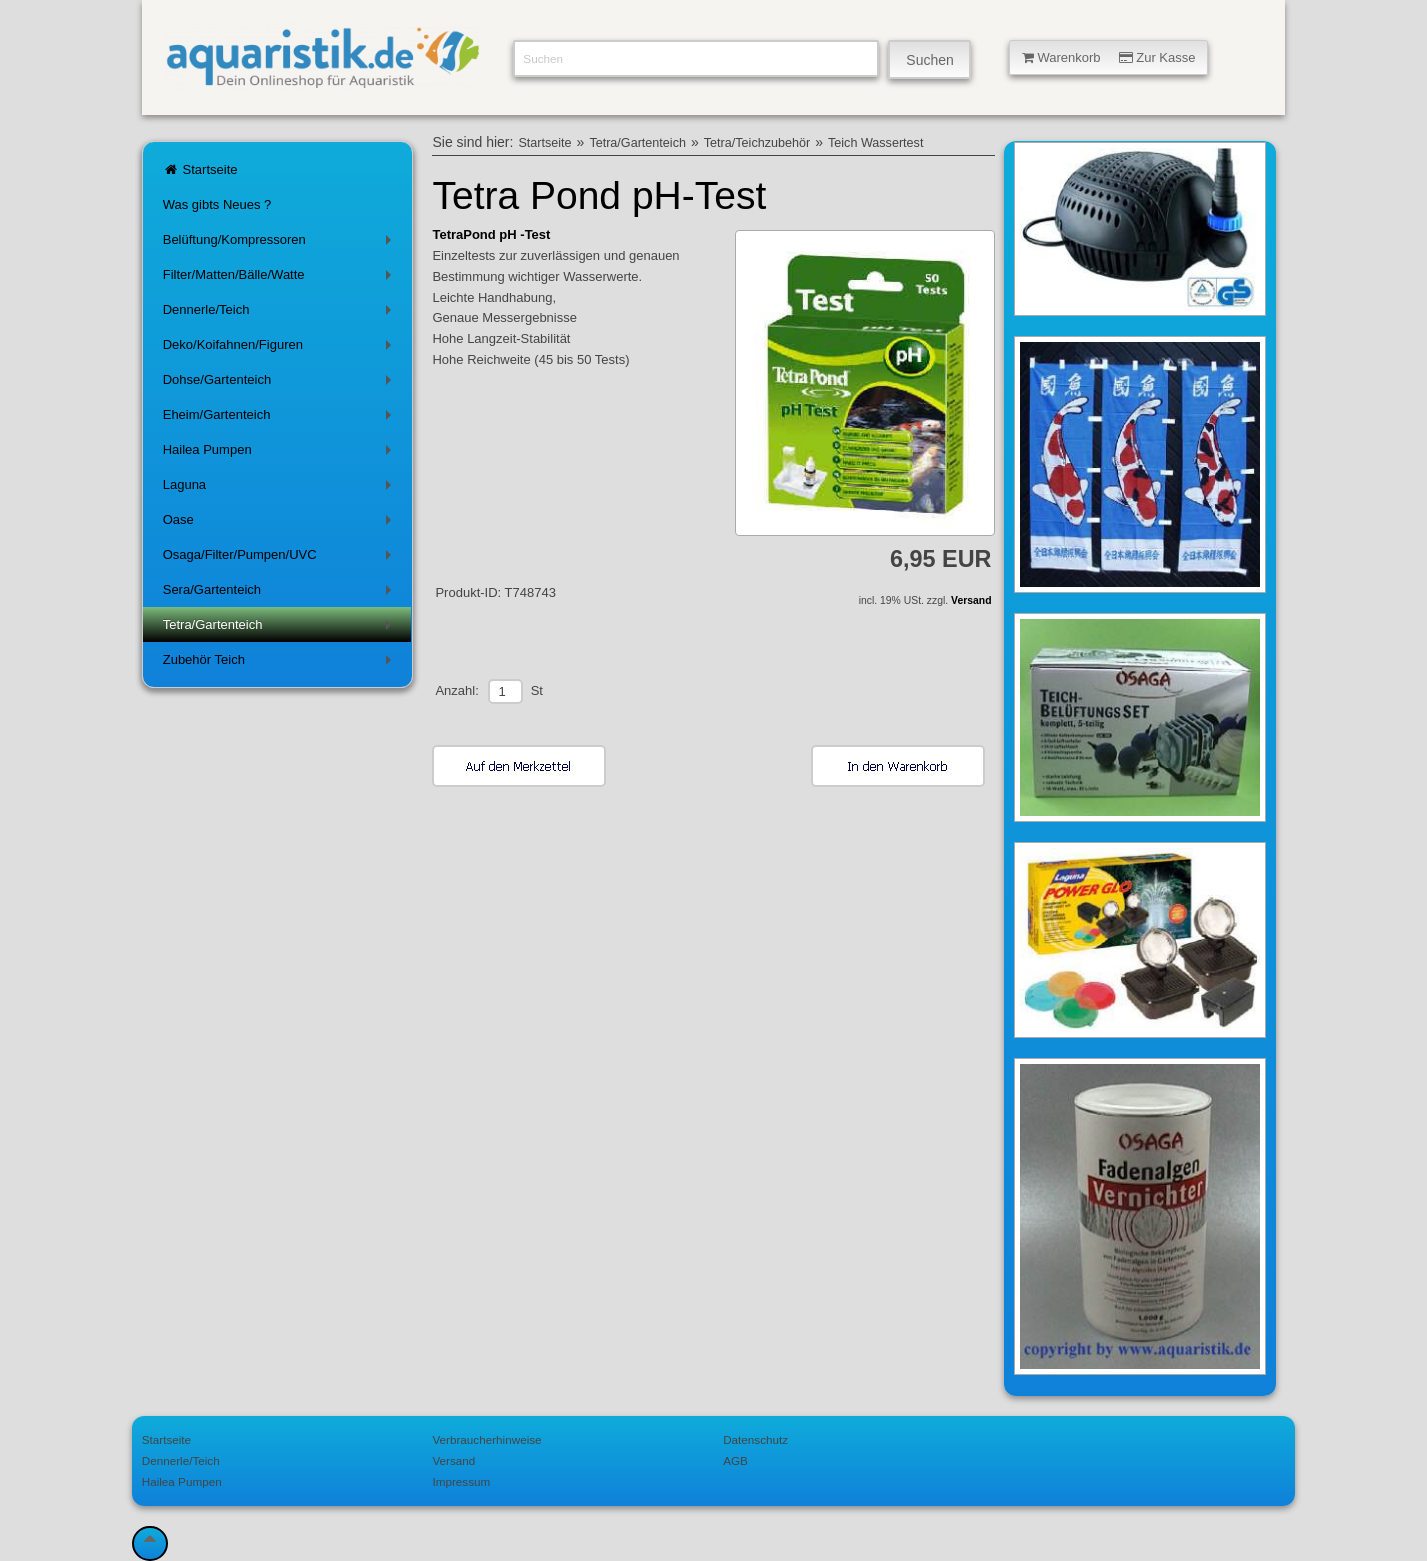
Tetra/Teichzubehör (757, 143)
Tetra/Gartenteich (281, 628)
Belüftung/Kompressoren (281, 243)
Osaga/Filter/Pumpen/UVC (281, 558)
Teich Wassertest (875, 143)
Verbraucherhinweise (486, 1439)
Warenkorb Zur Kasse (1109, 57)
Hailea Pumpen (281, 453)
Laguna (281, 488)
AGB (735, 1460)
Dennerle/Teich (281, 313)
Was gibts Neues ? (217, 204)
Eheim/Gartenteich (281, 418)
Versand (971, 600)
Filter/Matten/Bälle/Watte (281, 278)
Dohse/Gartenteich (281, 383)
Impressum (461, 1481)
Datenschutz (755, 1439)
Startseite (200, 169)
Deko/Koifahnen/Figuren (281, 348)
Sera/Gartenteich (281, 593)
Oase (281, 523)
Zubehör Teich (281, 663)
